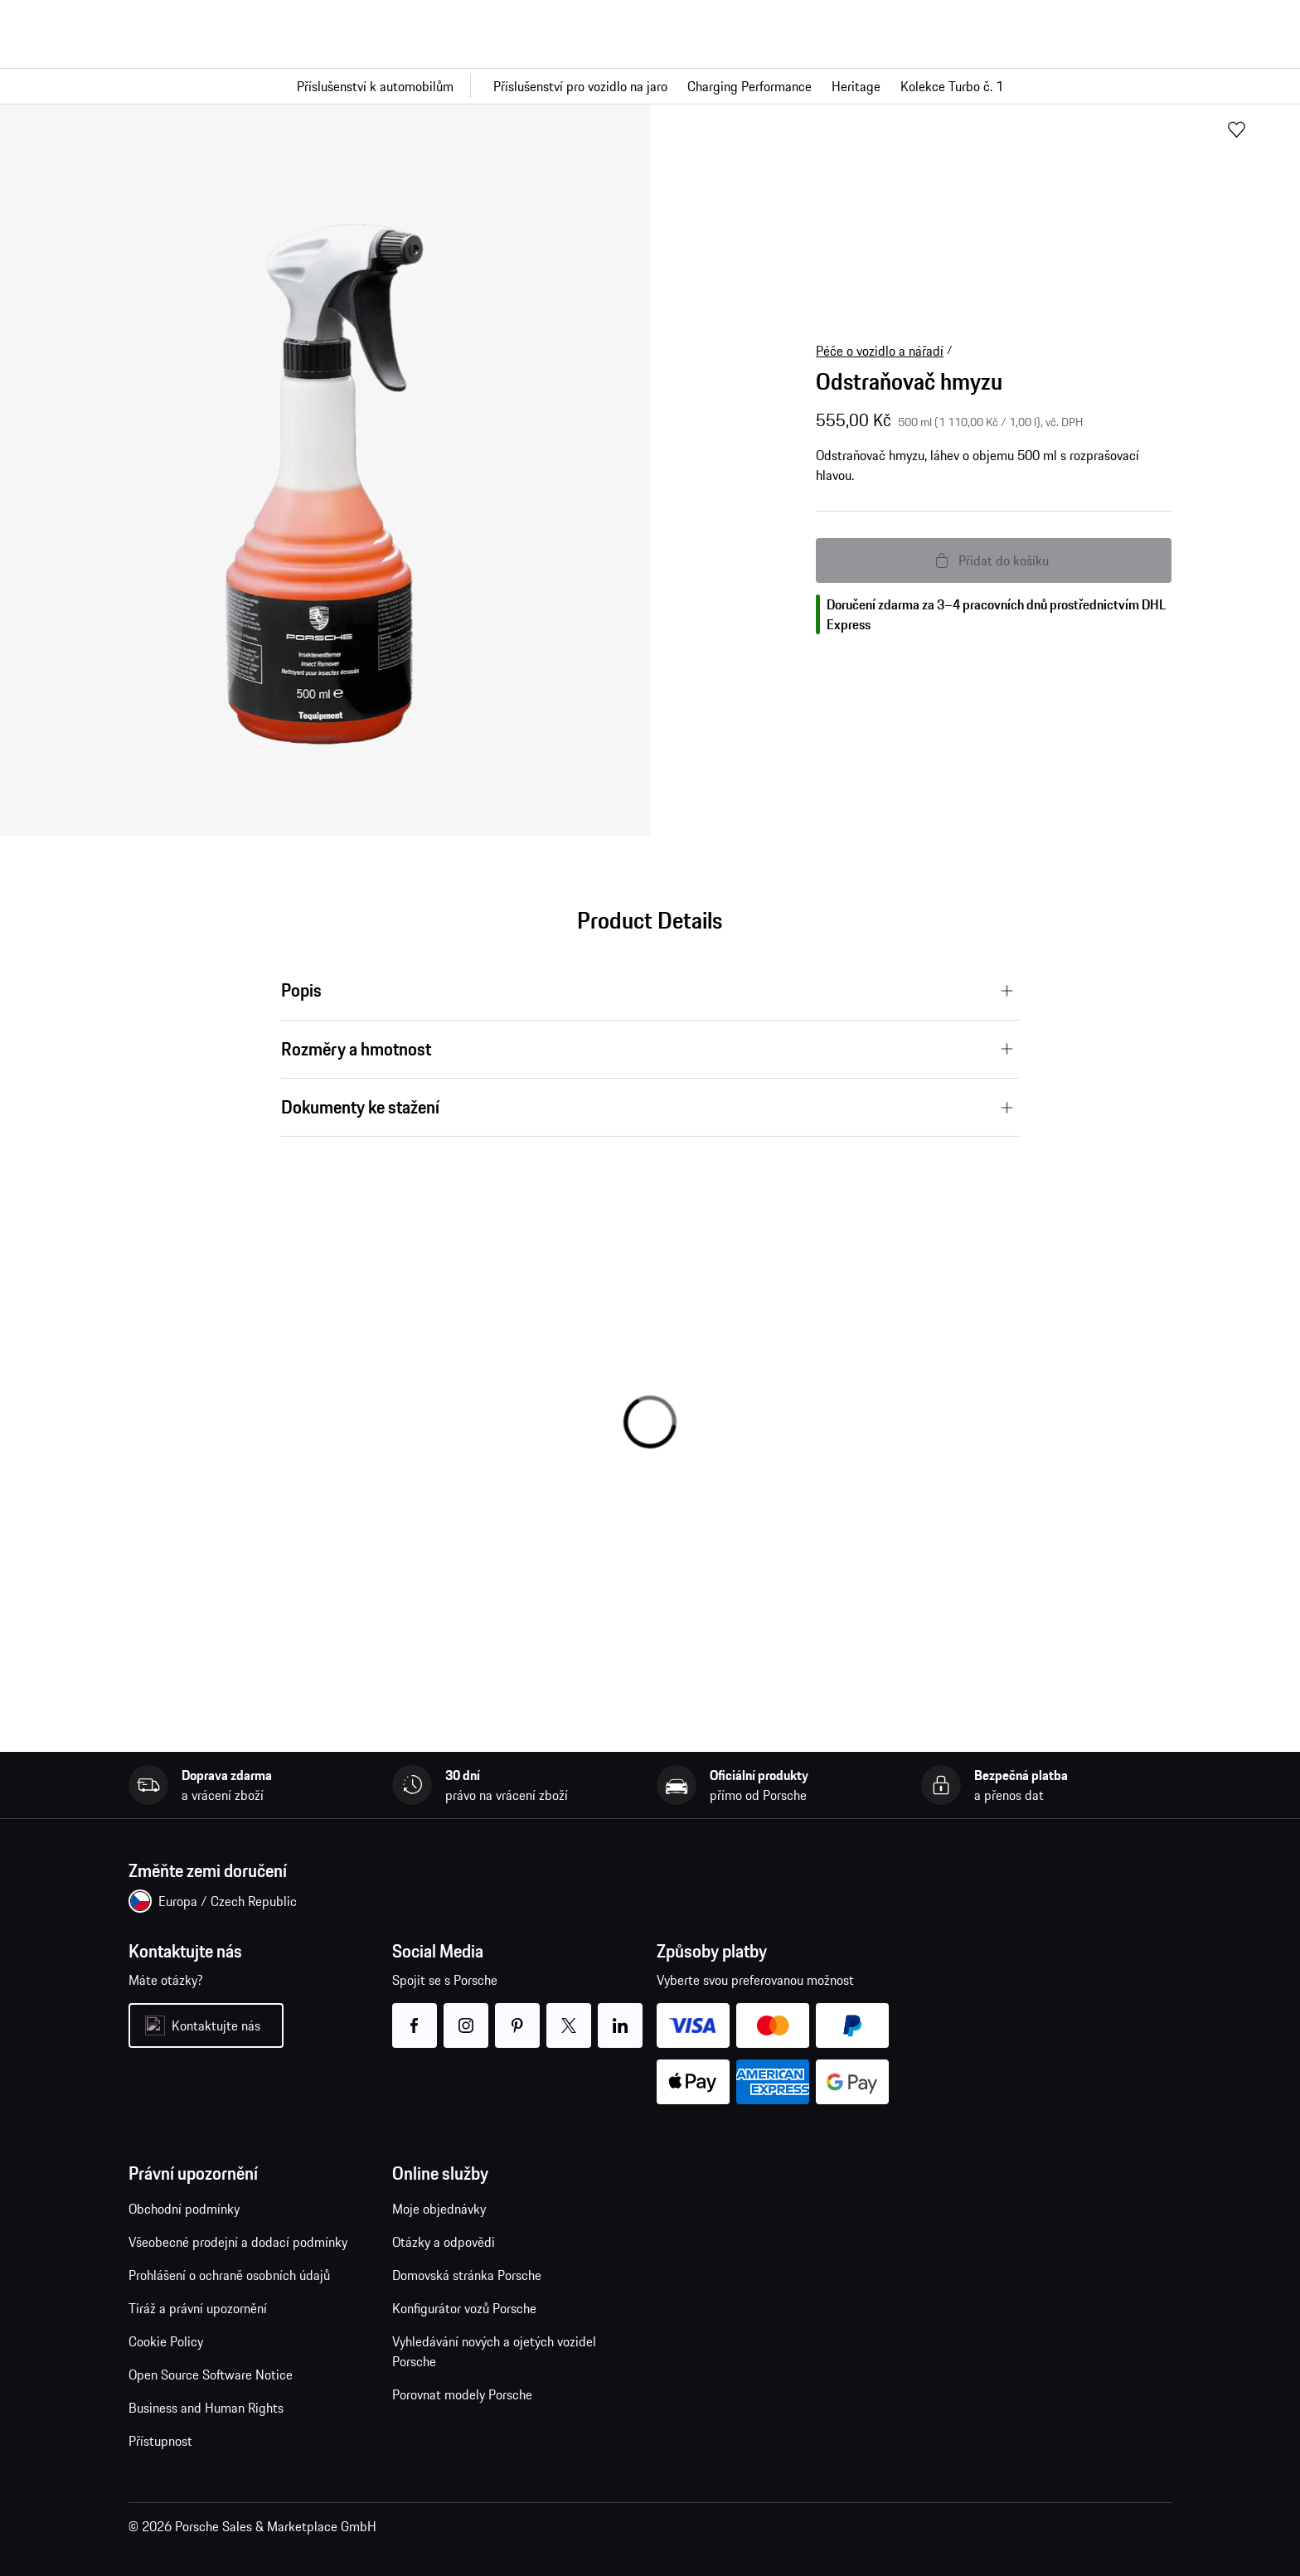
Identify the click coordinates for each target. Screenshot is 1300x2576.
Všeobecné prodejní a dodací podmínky (238, 2242)
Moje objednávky (439, 2209)
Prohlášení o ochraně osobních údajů (229, 2275)
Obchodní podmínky (184, 2209)
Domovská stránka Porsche (466, 2275)
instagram (466, 2015)
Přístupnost (160, 2441)
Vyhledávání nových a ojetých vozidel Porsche (494, 2351)
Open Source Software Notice (211, 2374)
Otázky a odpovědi (443, 2242)
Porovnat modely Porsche (462, 2394)
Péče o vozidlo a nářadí (879, 351)
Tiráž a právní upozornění (198, 2308)
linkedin (620, 2015)
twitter (569, 2015)
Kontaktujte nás (216, 2025)
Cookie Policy (166, 2341)
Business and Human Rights (206, 2408)
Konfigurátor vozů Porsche (464, 2308)
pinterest (517, 2015)
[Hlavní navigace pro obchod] (650, 86)
